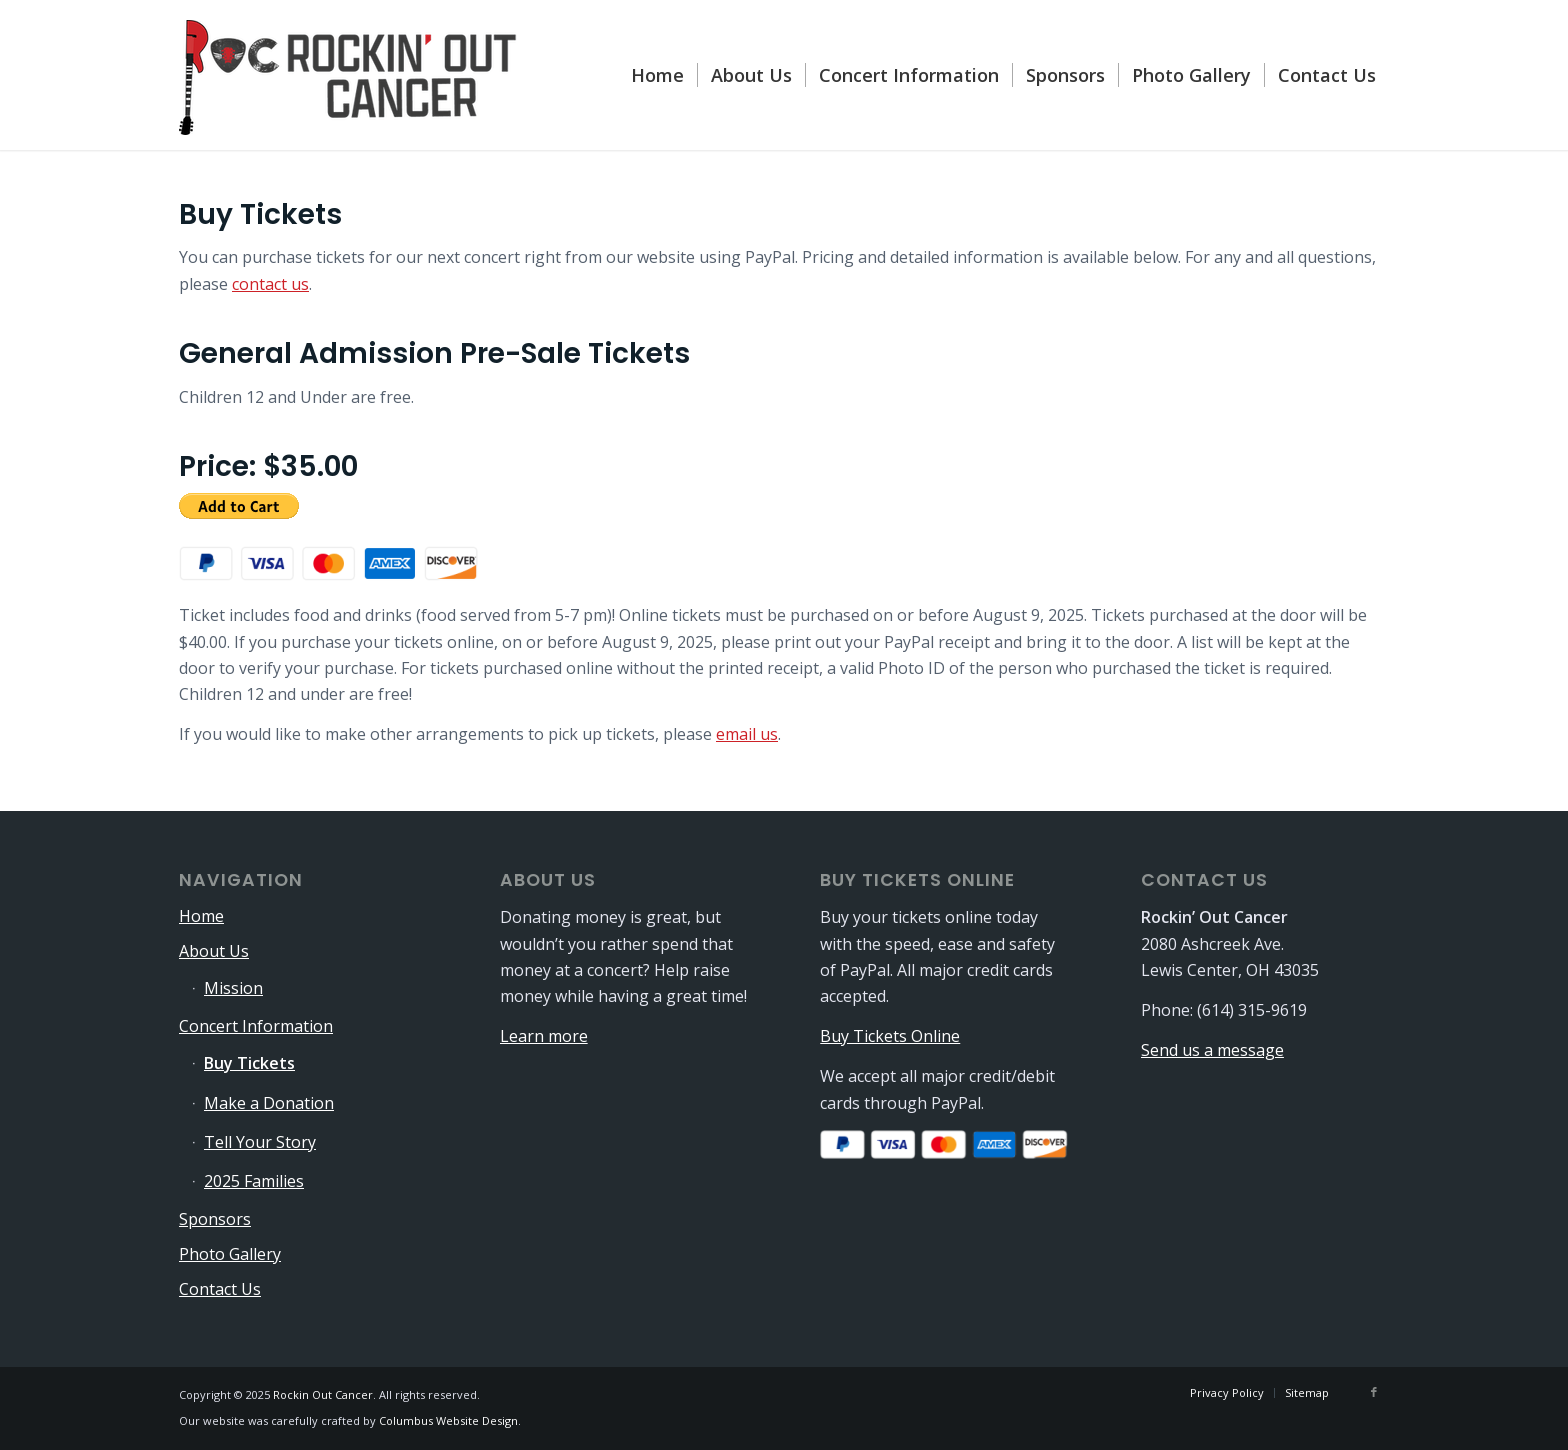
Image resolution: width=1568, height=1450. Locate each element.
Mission (233, 988)
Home (201, 916)
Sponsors (215, 1219)
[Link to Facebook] (1374, 1392)
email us (747, 734)
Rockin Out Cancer (323, 1394)
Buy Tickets (249, 1063)
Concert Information (256, 1026)
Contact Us (220, 1289)
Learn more (544, 1036)
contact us (270, 284)
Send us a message (1212, 1050)
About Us (214, 951)
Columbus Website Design (448, 1420)
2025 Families (254, 1181)
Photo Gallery (230, 1254)
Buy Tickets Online (890, 1036)
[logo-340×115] (349, 75)
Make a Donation (269, 1103)
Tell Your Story (260, 1142)
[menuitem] (657, 75)
